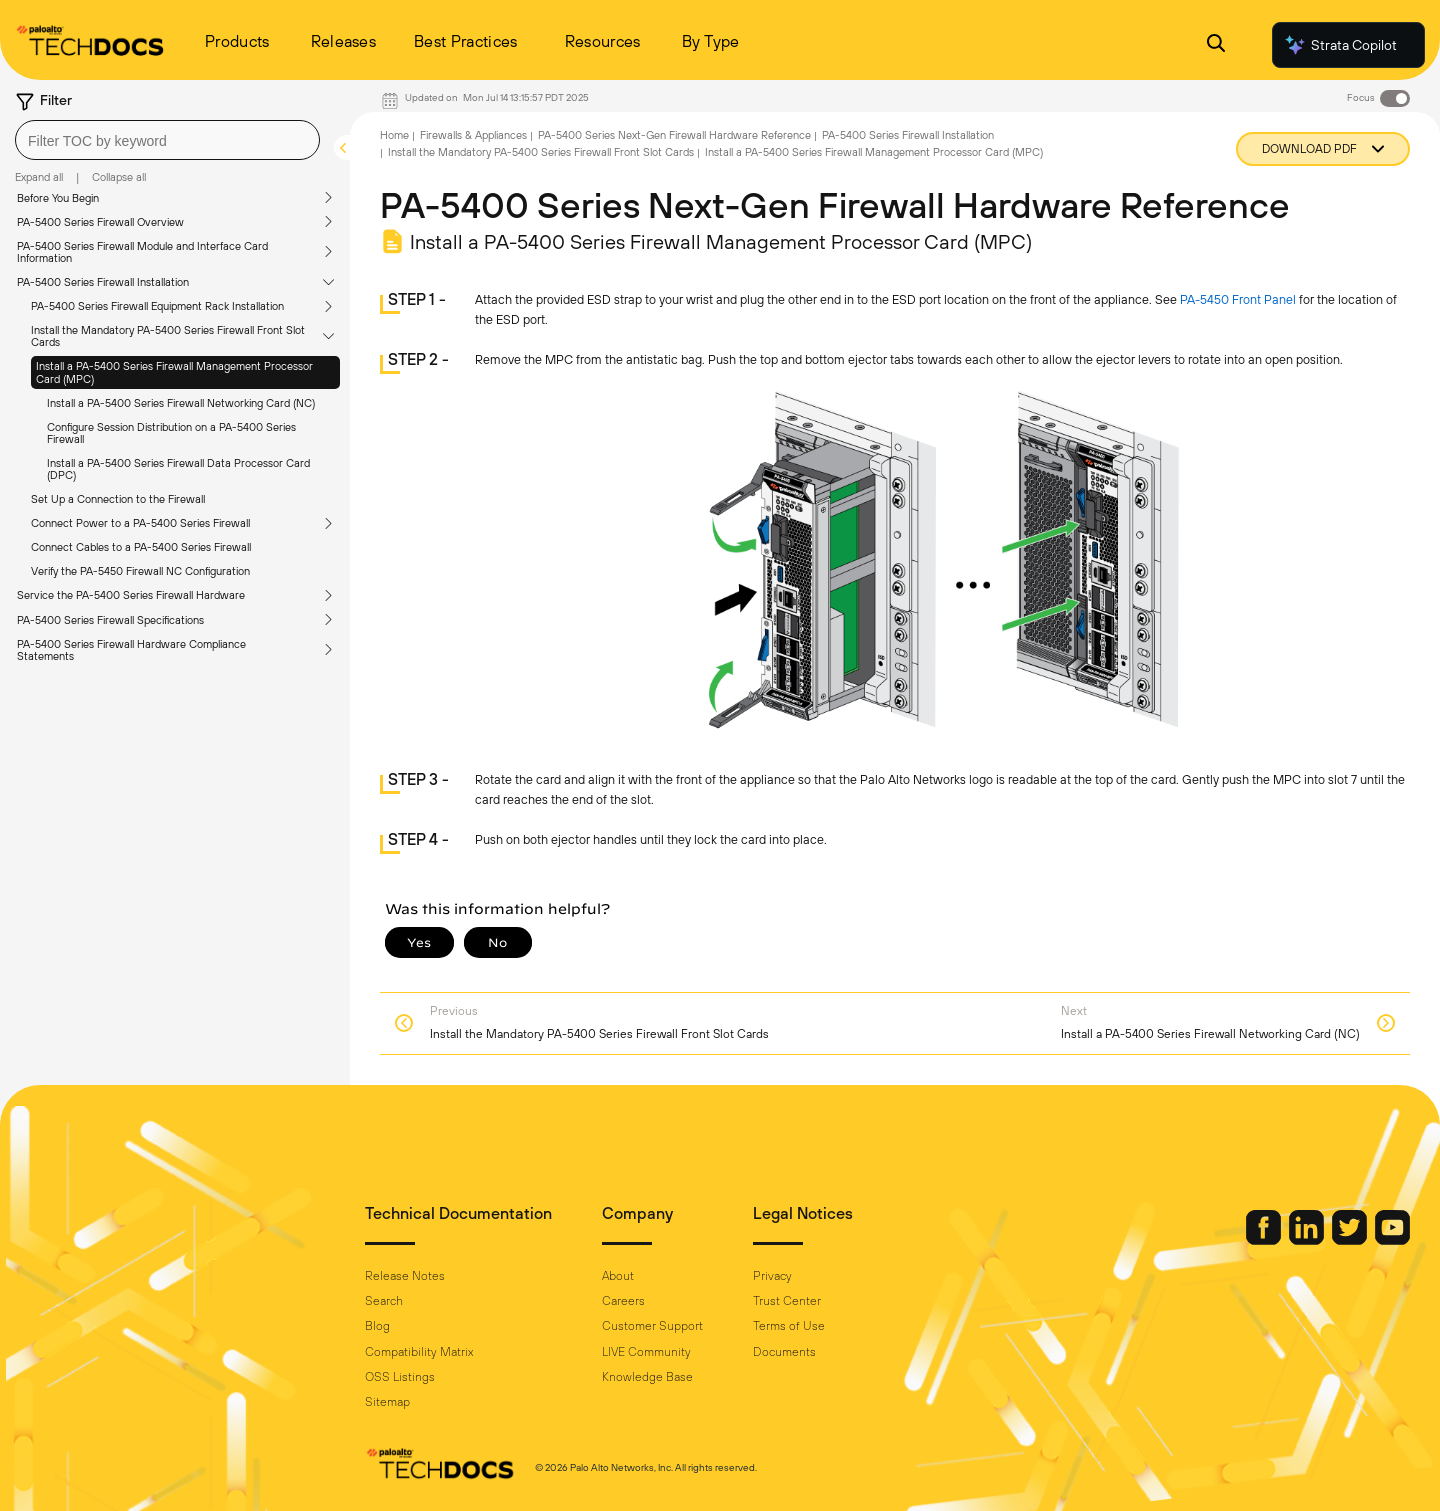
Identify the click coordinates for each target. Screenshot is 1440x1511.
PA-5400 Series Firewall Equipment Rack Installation (157, 306)
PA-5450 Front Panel (1238, 299)
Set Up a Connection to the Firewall (118, 499)
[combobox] (167, 140)
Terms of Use (789, 1326)
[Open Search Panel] (1216, 45)
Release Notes (405, 1276)
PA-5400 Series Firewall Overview (100, 222)
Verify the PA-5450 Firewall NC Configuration (140, 571)
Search (384, 1301)
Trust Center (787, 1301)
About (618, 1276)
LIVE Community (646, 1352)
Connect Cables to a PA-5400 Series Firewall (141, 547)
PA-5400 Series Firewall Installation (103, 282)
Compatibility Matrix (419, 1352)
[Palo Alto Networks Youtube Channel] (1392, 1240)
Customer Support (652, 1326)
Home (394, 135)
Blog (377, 1326)
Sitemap (387, 1402)
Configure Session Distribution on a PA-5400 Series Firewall (171, 433)
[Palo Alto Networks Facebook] (1265, 1240)
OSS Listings (400, 1377)
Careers (623, 1301)
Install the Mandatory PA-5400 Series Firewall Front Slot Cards (168, 336)
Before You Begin (58, 198)
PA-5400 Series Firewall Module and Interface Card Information (142, 252)
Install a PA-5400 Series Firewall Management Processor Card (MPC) (174, 372)
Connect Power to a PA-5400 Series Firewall (140, 523)
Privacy (772, 1276)
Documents (784, 1352)
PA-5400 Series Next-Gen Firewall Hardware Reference (674, 135)
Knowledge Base (647, 1377)
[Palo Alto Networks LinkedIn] (1308, 1240)
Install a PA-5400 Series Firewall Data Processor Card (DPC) (178, 469)
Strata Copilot (1340, 45)
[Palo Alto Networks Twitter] (1351, 1240)
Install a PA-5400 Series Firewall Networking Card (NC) (181, 403)
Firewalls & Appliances (473, 135)
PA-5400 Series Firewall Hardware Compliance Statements (131, 650)
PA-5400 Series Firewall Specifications (110, 620)
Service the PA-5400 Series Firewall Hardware (131, 595)
